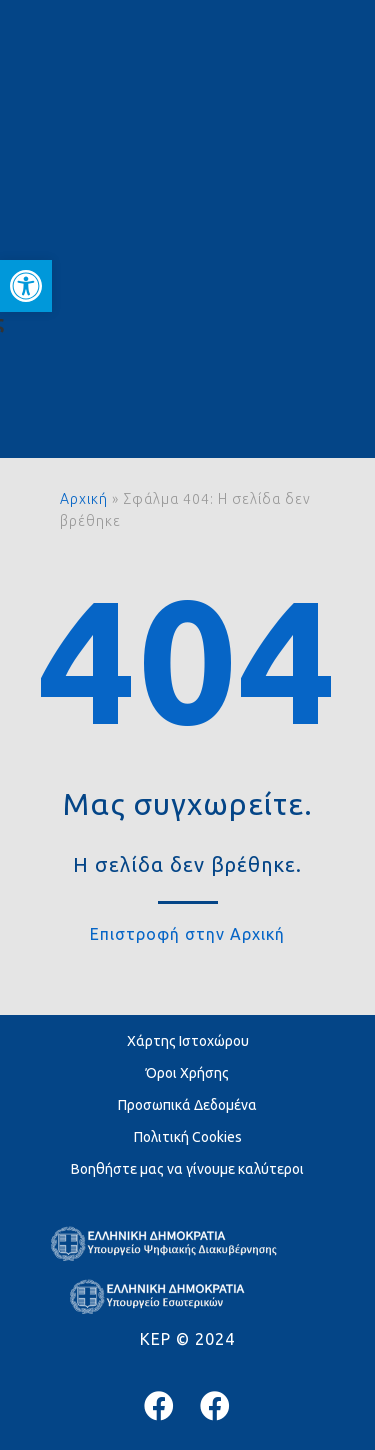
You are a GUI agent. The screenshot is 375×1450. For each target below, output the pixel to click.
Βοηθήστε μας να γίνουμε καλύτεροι (187, 1169)
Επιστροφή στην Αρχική (187, 934)
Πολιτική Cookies (188, 1137)
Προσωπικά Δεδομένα (187, 1105)
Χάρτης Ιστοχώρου (188, 1041)
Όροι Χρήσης (187, 1073)
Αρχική (84, 499)
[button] (26, 286)
